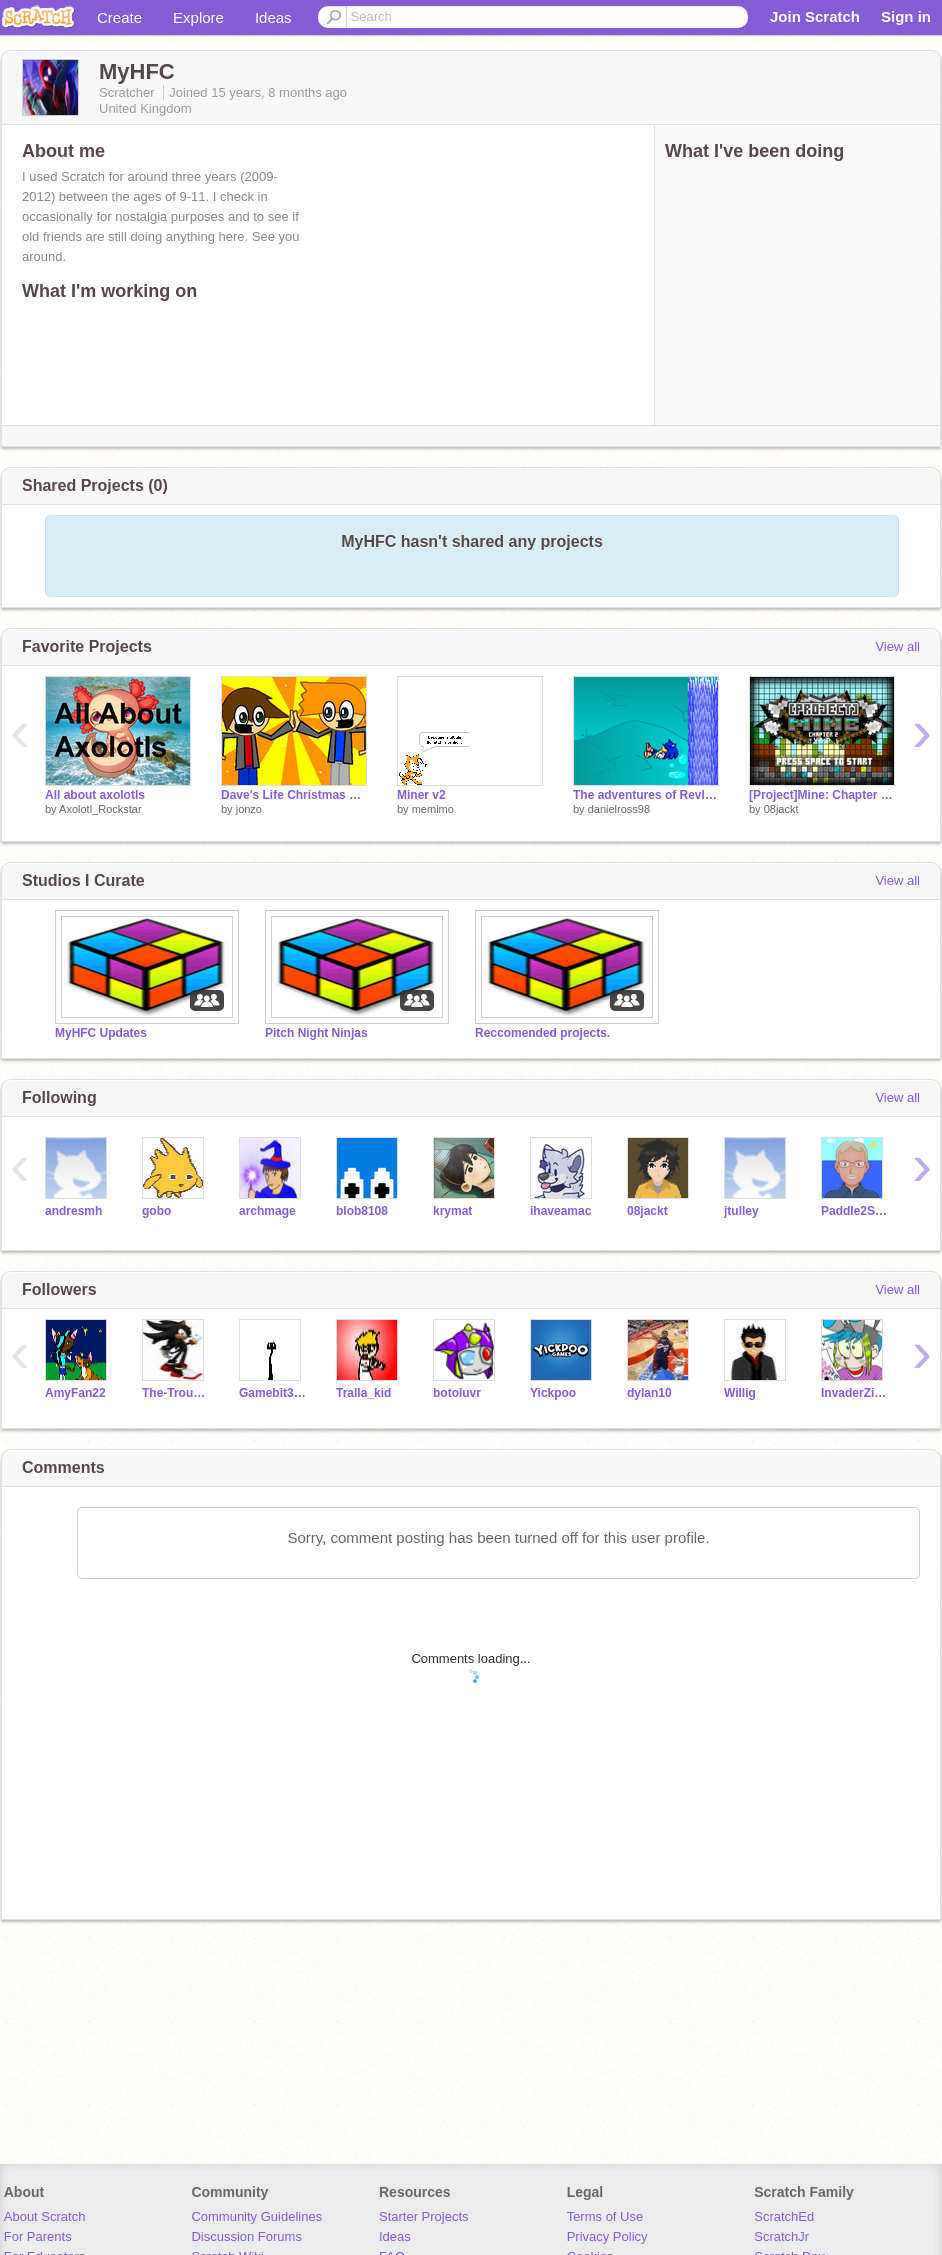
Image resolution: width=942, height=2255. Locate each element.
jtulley (741, 1211)
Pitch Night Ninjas (316, 1033)
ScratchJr (781, 2236)
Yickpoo (553, 1393)
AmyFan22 (75, 1393)
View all (897, 646)
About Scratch (45, 2216)
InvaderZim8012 (854, 1393)
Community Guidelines (256, 2216)
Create (119, 17)
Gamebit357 (272, 1393)
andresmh (73, 1211)
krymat (452, 1211)
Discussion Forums (246, 2236)
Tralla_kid (363, 1393)
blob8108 (362, 1211)
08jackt (781, 809)
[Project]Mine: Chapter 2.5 (822, 795)
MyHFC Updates (101, 1033)
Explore (198, 17)
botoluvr (457, 1393)
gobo (156, 1211)
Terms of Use (605, 2216)
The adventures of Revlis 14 (646, 795)
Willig (740, 1393)
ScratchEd (784, 2216)
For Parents (38, 2236)
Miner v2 (421, 795)
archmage (267, 1211)
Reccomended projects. (542, 1033)
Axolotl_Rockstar (100, 809)
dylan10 (649, 1393)
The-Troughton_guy (175, 1393)
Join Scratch (815, 16)
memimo (433, 809)
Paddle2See (854, 1211)
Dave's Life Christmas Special (294, 795)
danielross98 (619, 809)
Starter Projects (424, 2216)
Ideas (273, 17)
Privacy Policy (607, 2236)
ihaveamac (560, 1211)
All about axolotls (95, 795)
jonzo (249, 809)
